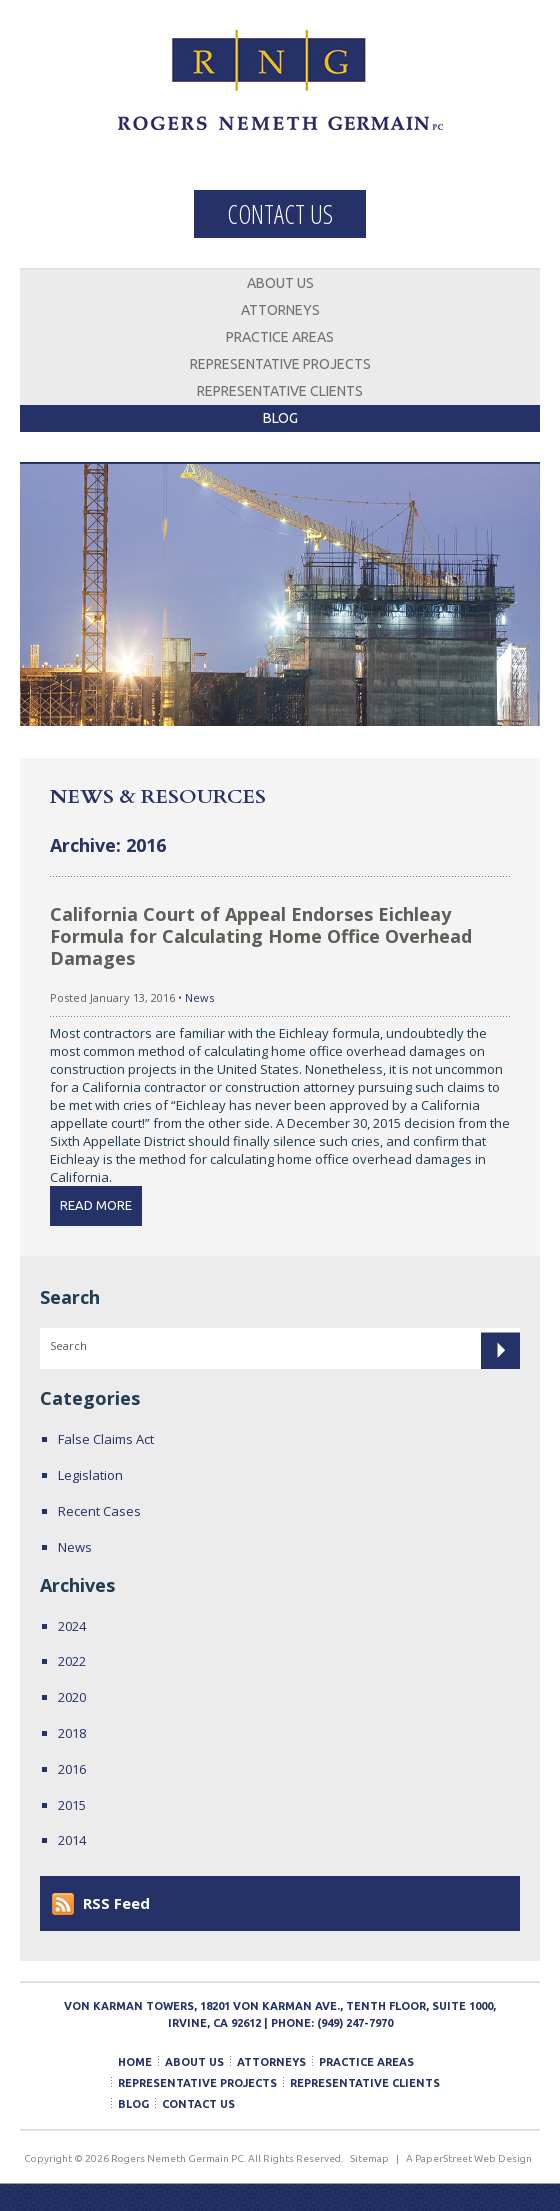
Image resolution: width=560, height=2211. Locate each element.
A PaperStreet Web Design (469, 2158)
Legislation (90, 1475)
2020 (72, 1697)
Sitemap (369, 2158)
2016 (72, 1769)
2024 (72, 1626)
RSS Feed (116, 1903)
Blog (280, 418)
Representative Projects (280, 364)
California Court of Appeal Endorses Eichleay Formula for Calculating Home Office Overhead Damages (261, 936)
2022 (72, 1661)
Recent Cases (99, 1511)
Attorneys (280, 310)
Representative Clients (280, 391)
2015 (72, 1805)
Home (135, 2062)
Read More (96, 1205)
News (199, 997)
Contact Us (280, 214)
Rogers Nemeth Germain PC (280, 95)
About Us (280, 283)
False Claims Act (106, 1439)
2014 (72, 1840)
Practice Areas (280, 337)
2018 (72, 1733)
